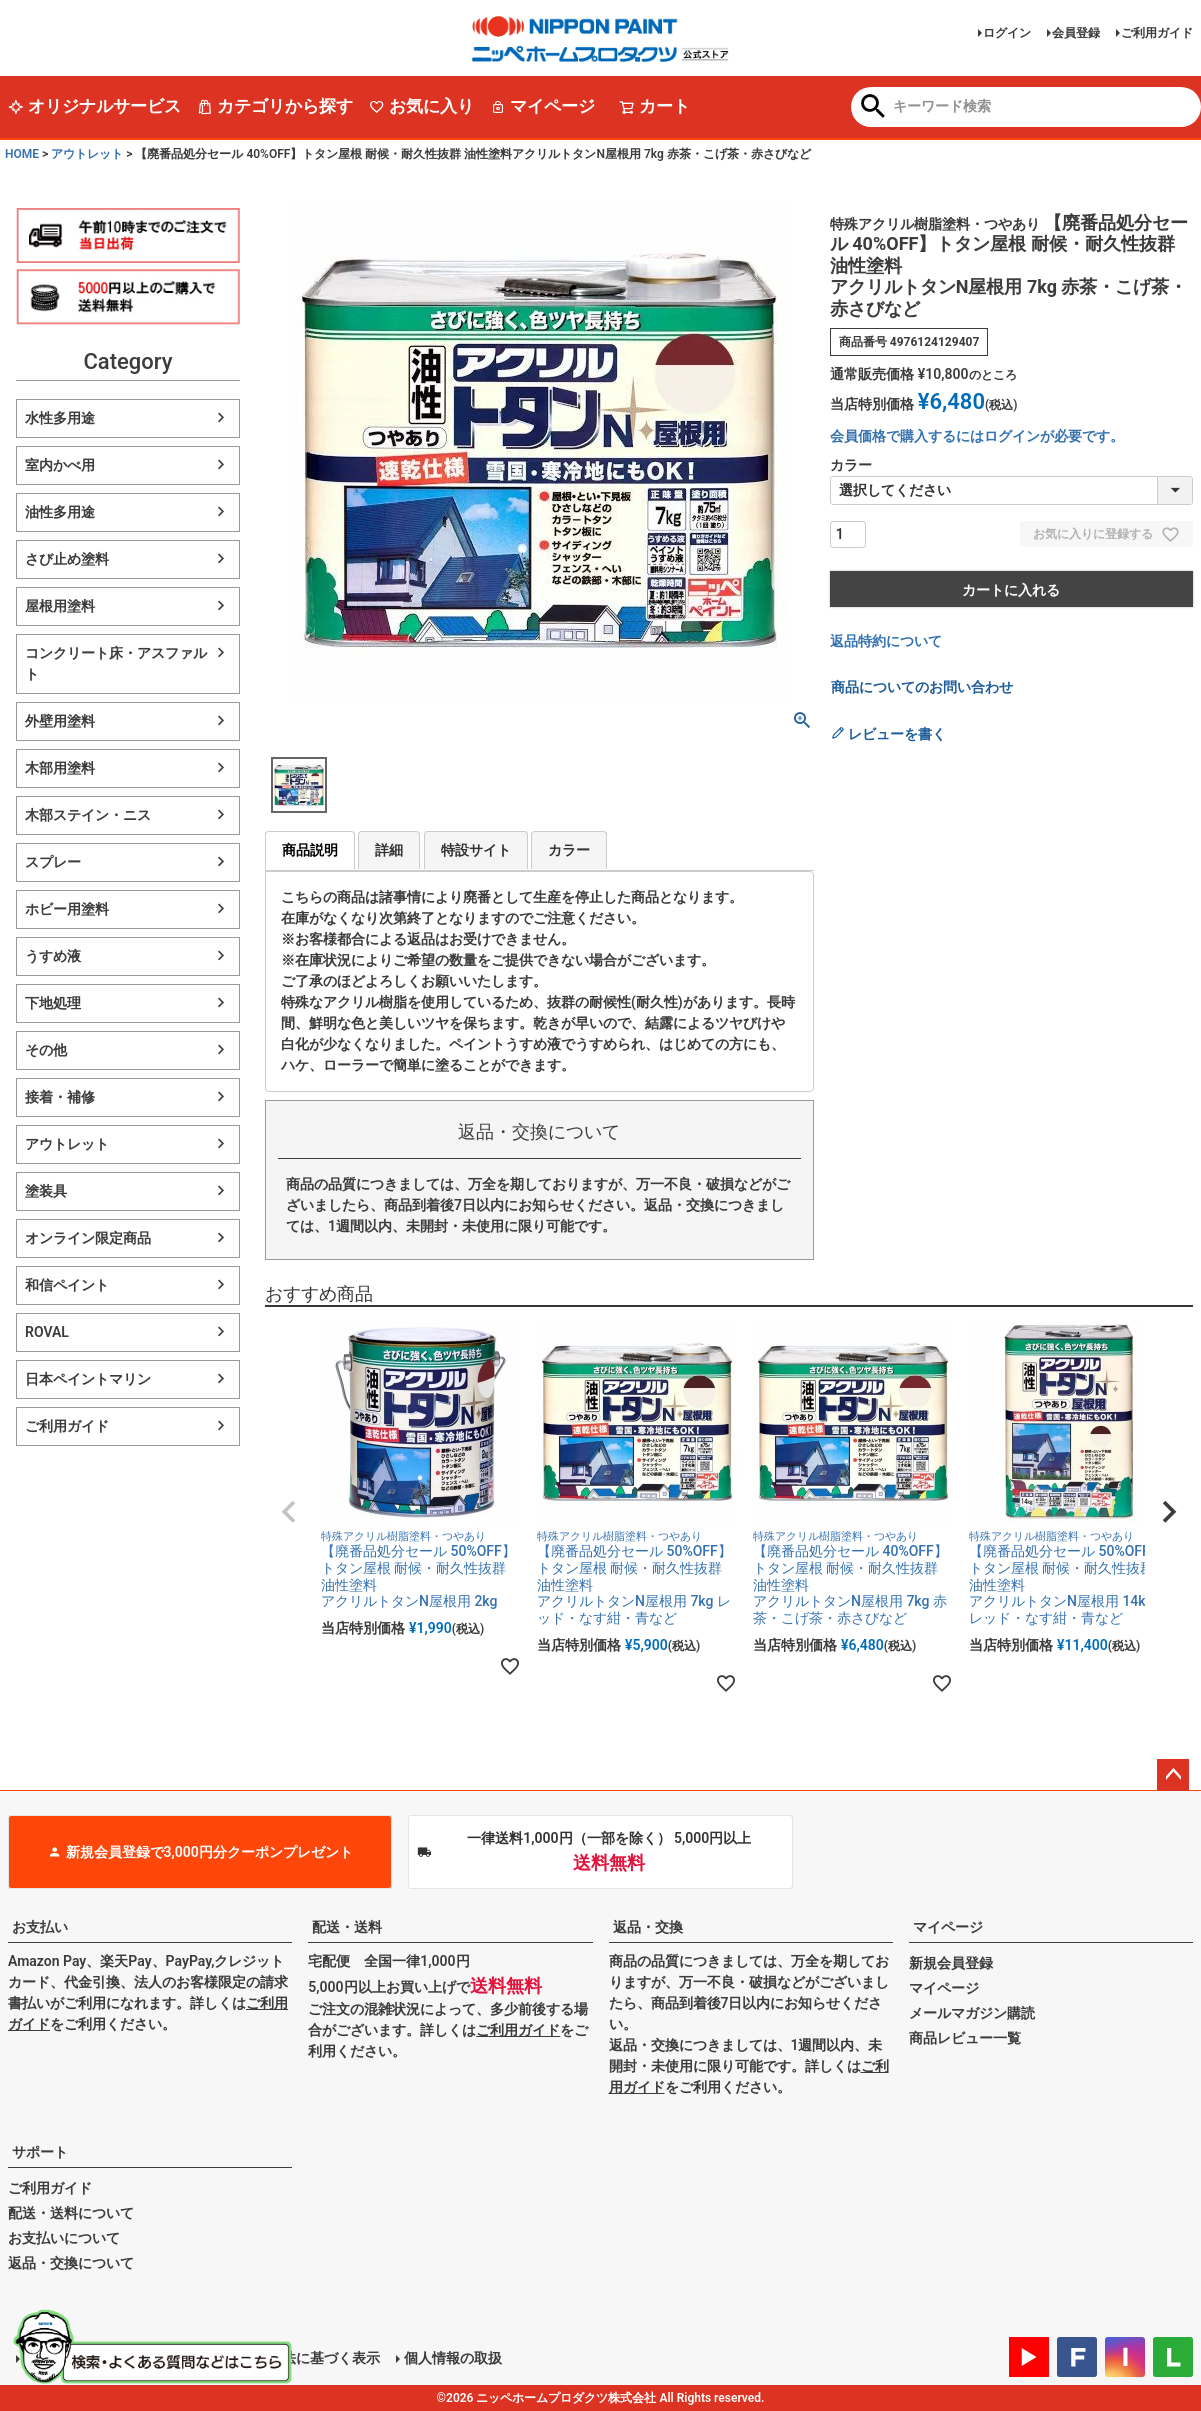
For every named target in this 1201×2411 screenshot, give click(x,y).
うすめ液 (53, 956)
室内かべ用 (60, 465)
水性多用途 (60, 418)
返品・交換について (71, 2263)
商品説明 (310, 850)
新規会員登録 (951, 1963)
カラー (569, 850)
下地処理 (53, 1003)
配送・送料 (347, 1927)
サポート (40, 2152)
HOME (22, 154)
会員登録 (1076, 33)
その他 (46, 1050)
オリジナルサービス (94, 106)
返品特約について (886, 641)
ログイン (1007, 33)
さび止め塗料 (67, 559)
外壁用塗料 (60, 721)
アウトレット (87, 154)
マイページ (542, 106)
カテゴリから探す (275, 106)
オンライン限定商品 (88, 1238)
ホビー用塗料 (67, 909)
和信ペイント (67, 1285)
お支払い (40, 1927)
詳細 (389, 850)
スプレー (53, 862)
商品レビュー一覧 (965, 2038)
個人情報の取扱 (453, 2358)
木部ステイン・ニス (88, 815)
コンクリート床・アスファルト (116, 663)
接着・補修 (60, 1097)
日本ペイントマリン (88, 1379)
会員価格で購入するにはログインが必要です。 (977, 436)
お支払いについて (64, 2238)
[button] (289, 1512)
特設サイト (476, 850)
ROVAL (47, 1332)
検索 (873, 108)
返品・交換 (648, 1927)
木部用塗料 (60, 768)
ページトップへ (1173, 1775)
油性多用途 (60, 512)
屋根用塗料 (60, 606)
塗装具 (46, 1191)
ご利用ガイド (1157, 33)
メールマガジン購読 (972, 2013)
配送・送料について (71, 2213)
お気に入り (421, 106)
